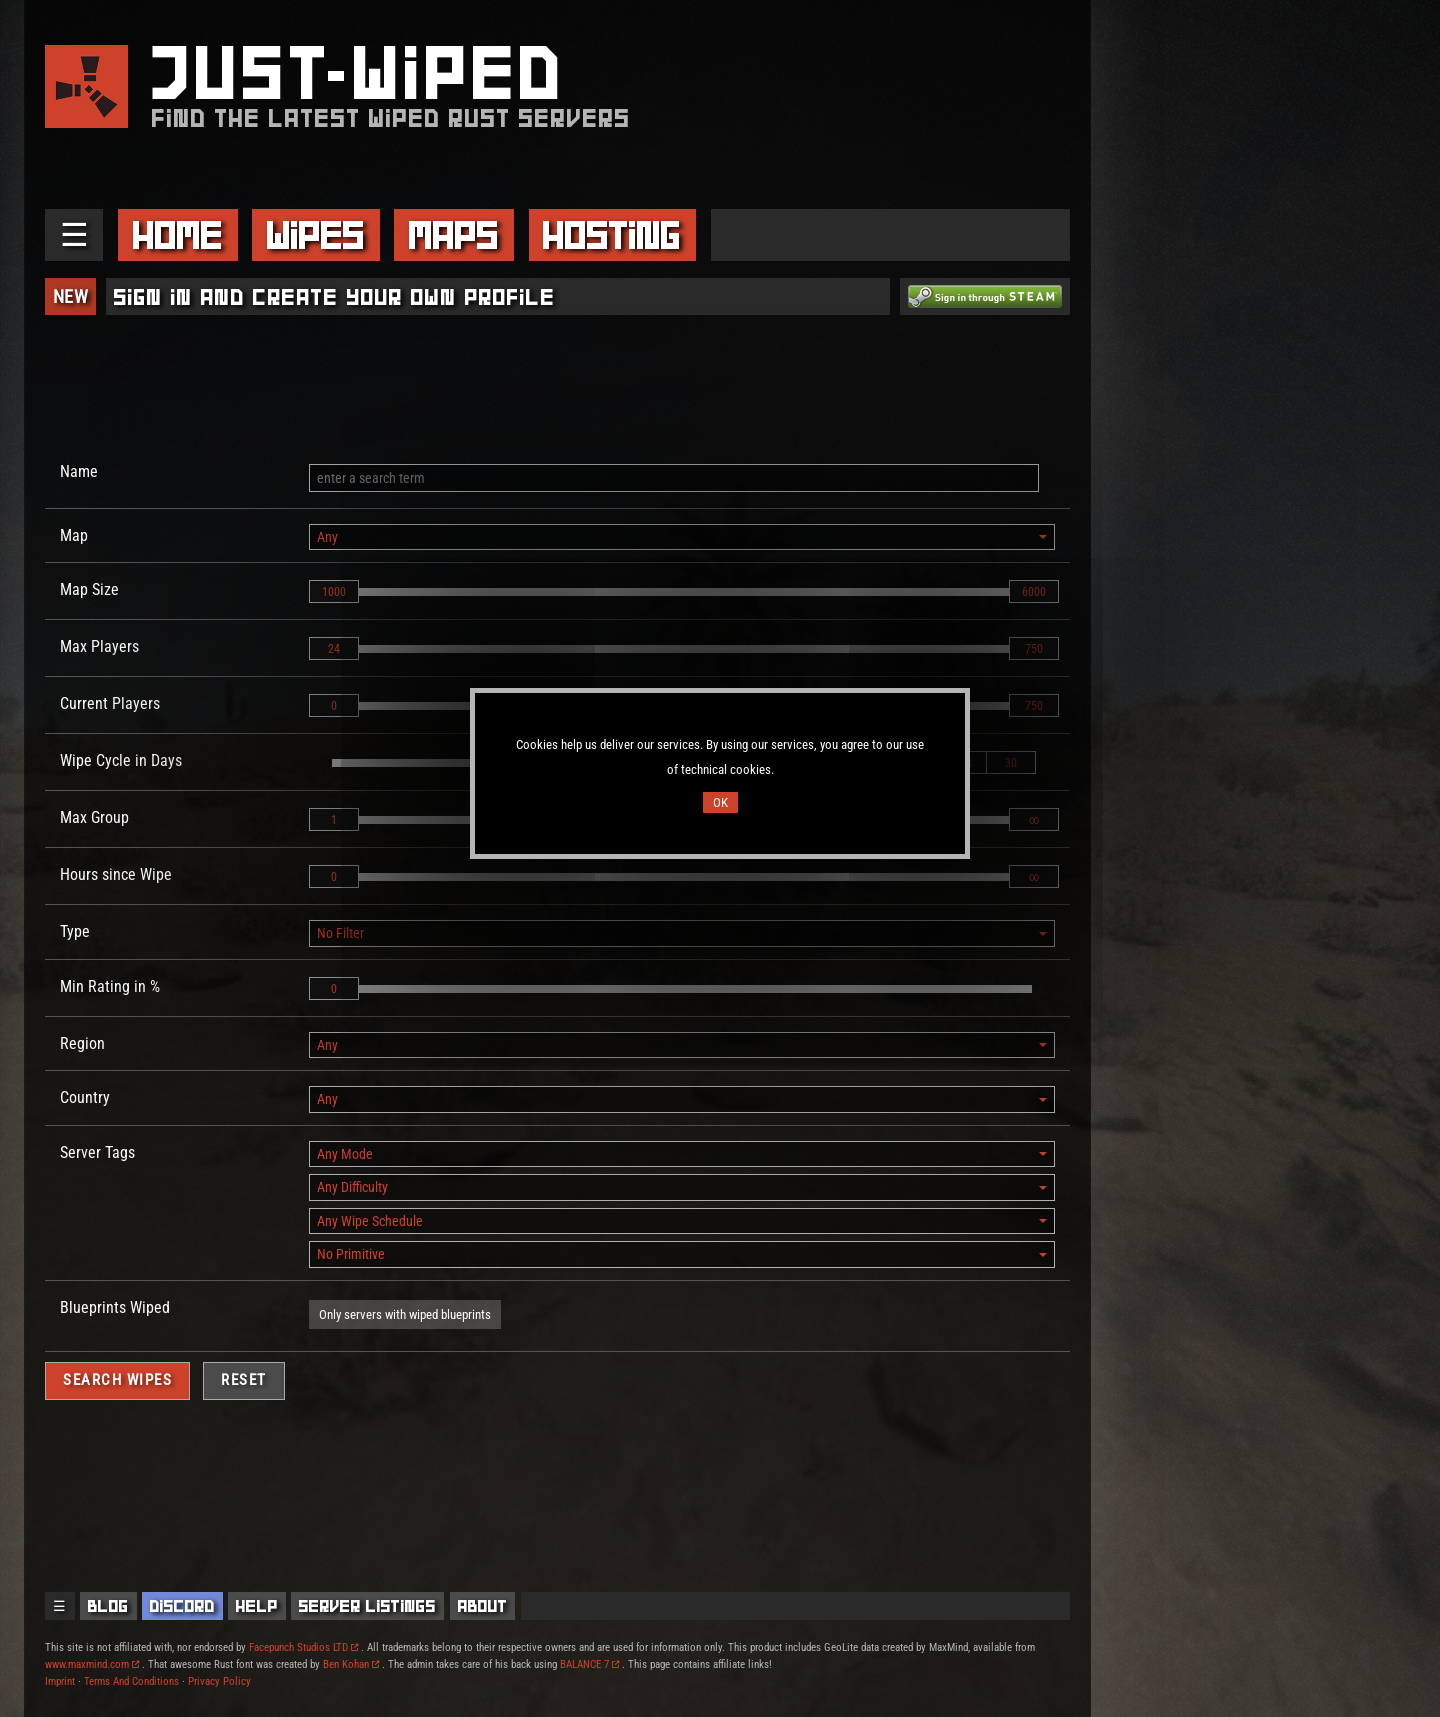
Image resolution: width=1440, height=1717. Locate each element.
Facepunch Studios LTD (303, 1647)
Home (178, 235)
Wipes (316, 235)
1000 (334, 592)
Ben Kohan (351, 1664)
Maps (454, 235)
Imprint (60, 1681)
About (483, 1606)
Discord (182, 1606)
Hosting (612, 235)
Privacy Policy (219, 1681)
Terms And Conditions (131, 1681)
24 (334, 649)
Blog (108, 1606)
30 (1011, 763)
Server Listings (367, 1606)
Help (257, 1606)
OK (720, 802)
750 (1034, 649)
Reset (244, 1380)
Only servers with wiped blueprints (405, 1314)
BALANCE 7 (589, 1664)
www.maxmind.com (92, 1664)
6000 (1034, 592)
